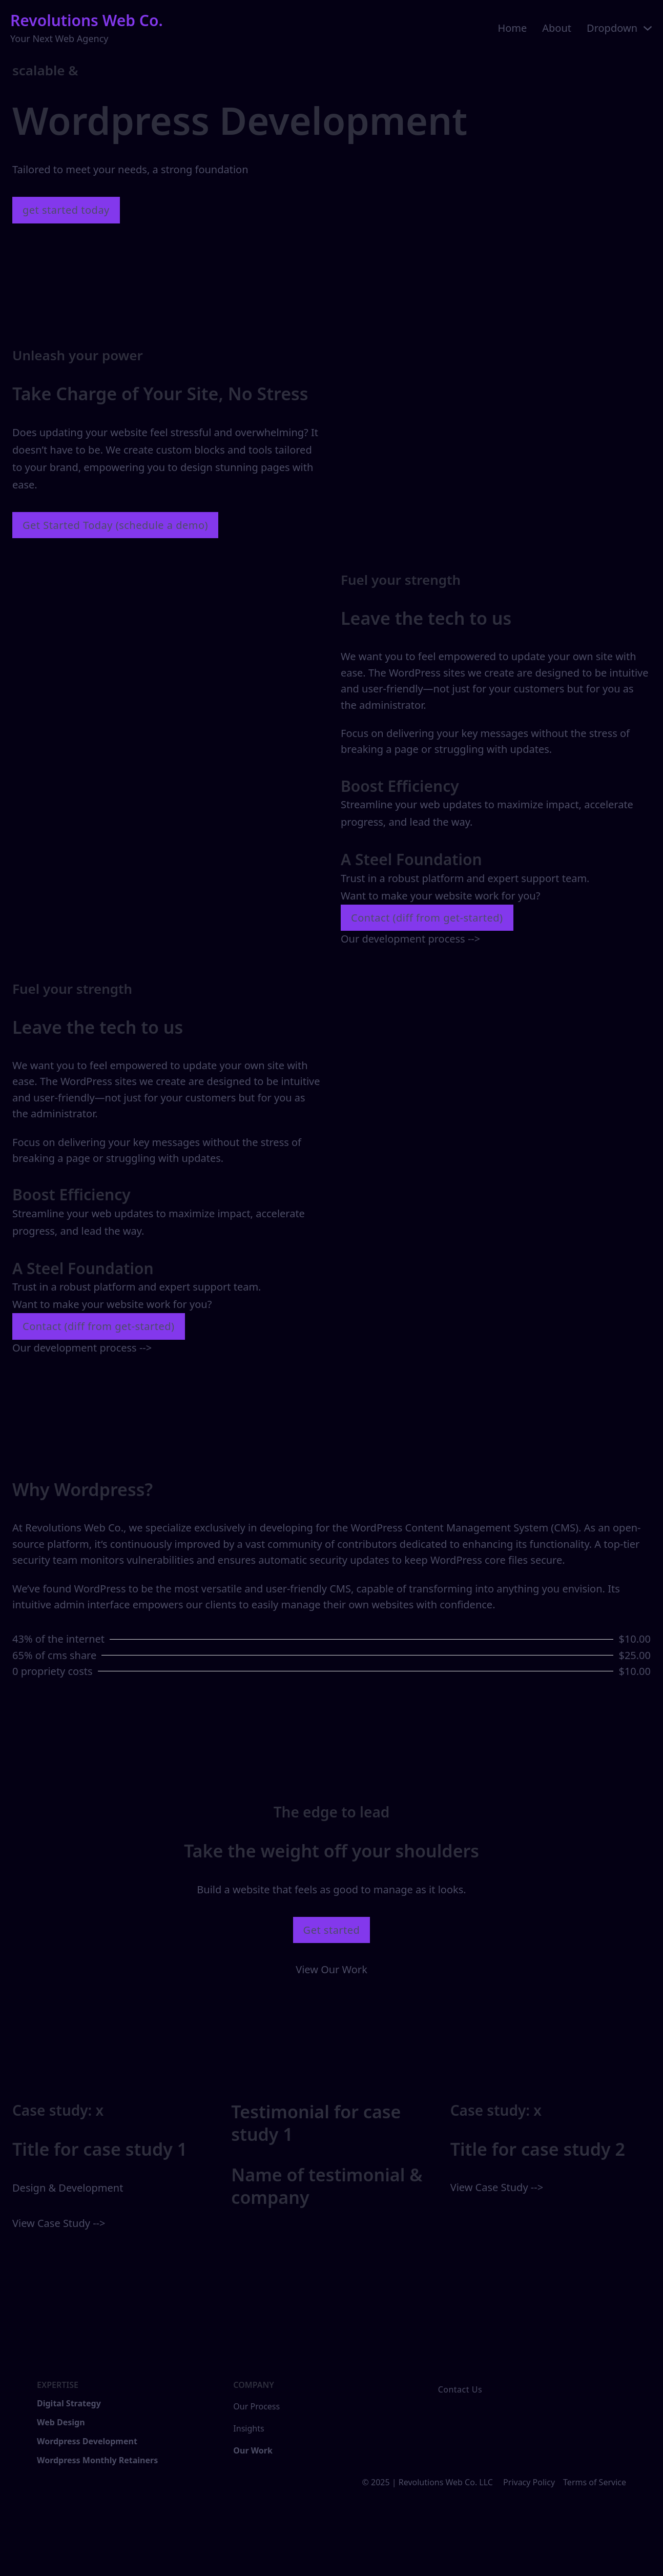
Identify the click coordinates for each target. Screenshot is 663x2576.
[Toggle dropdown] (648, 28)
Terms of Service (594, 2482)
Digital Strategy (69, 2403)
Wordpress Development (87, 2441)
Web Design (61, 2422)
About (556, 28)
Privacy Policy (529, 2482)
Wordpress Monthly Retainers (97, 2460)
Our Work (253, 2450)
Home (512, 28)
